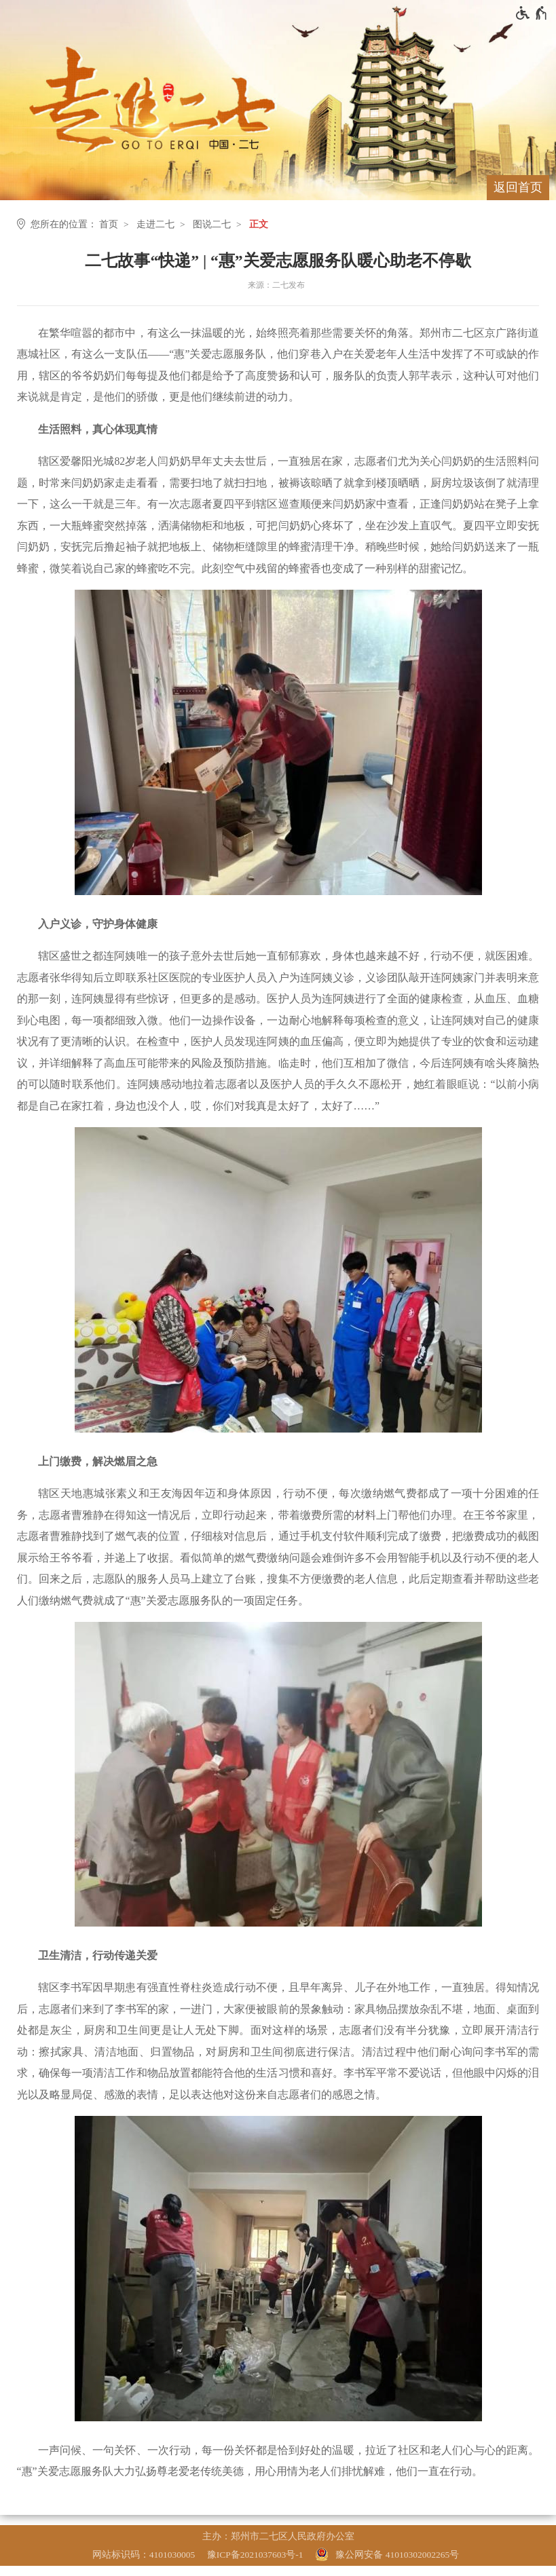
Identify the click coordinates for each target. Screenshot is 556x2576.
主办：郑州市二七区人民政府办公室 (278, 2536)
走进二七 (155, 224)
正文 (258, 224)
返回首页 (518, 187)
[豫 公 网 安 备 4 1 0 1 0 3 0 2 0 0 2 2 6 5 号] (389, 2554)
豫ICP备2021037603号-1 (255, 2555)
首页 (108, 224)
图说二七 (212, 224)
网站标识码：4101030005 (144, 2555)
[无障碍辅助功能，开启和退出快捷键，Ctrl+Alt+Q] (532, 13)
